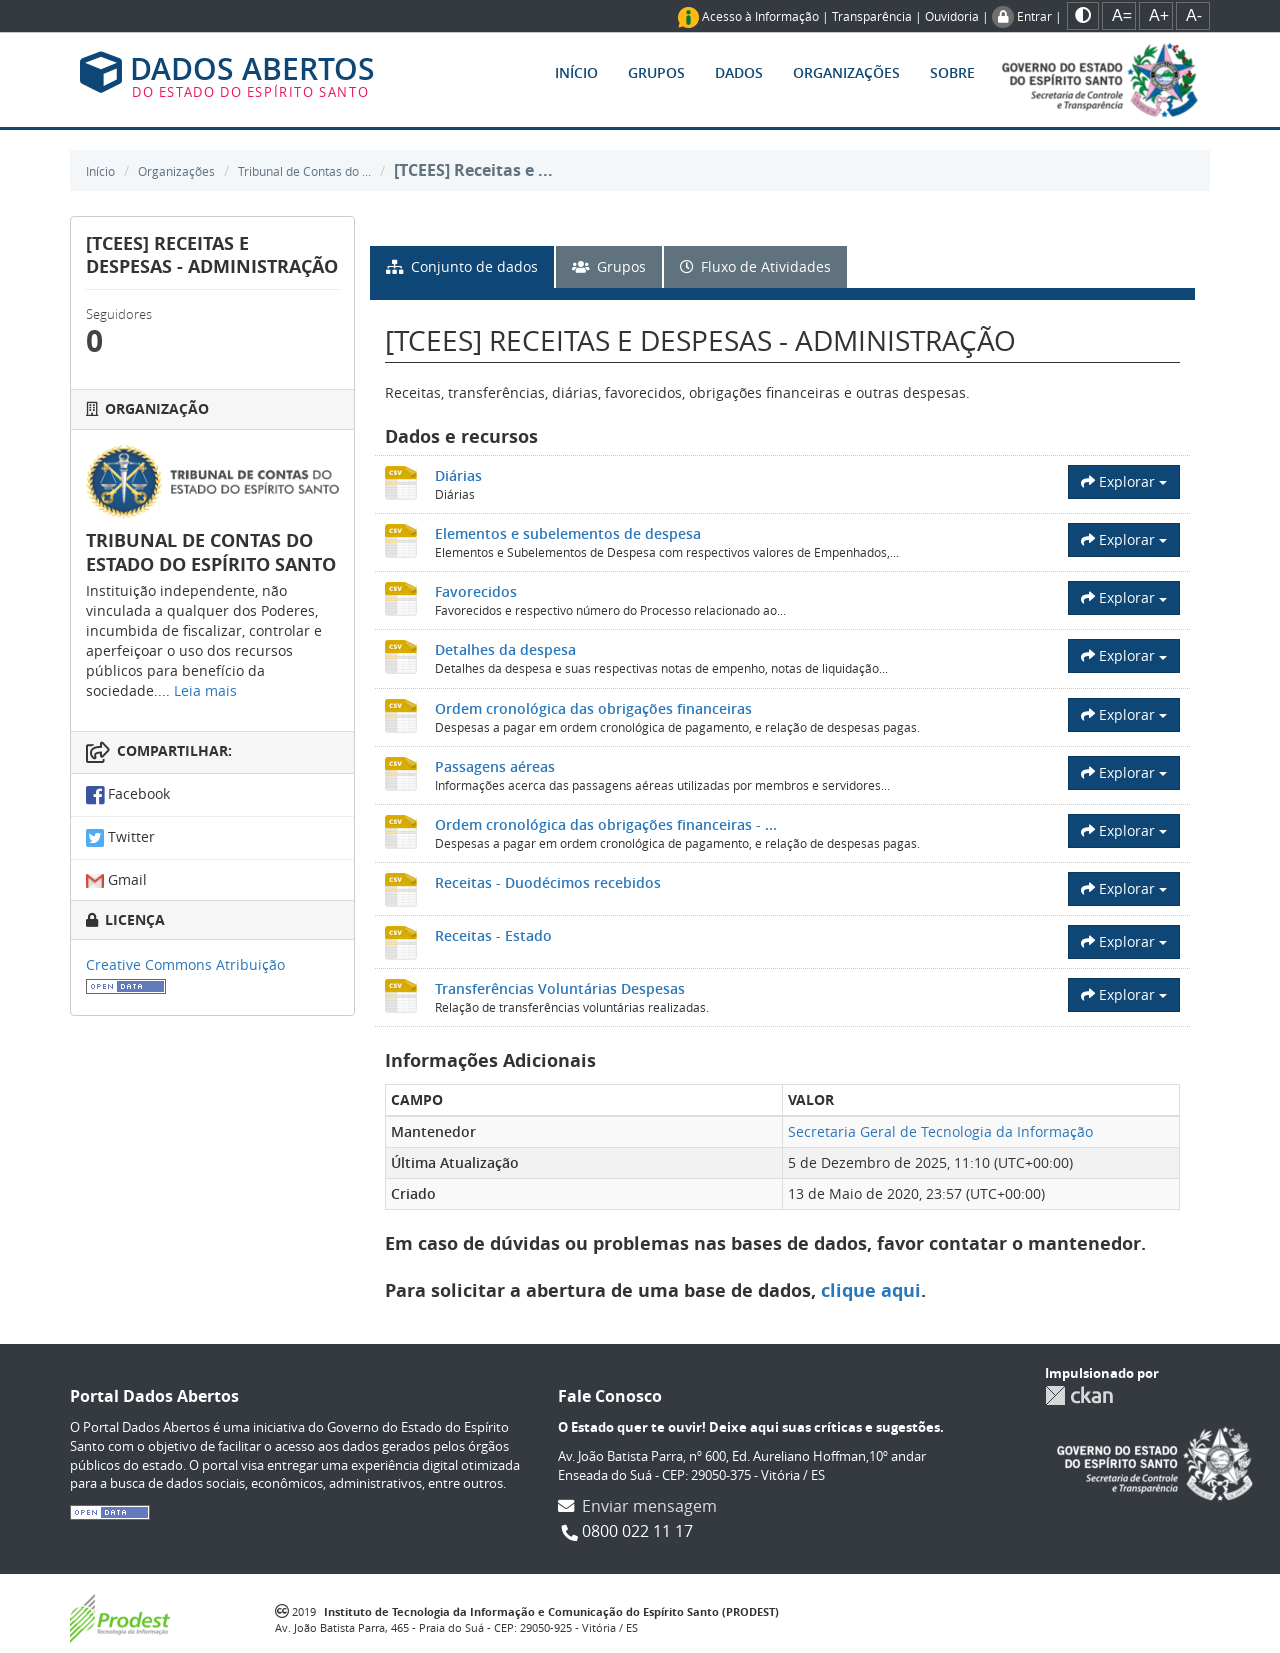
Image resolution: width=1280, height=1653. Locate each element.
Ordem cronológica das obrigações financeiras (593, 708)
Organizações (846, 72)
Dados (739, 72)
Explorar (1124, 481)
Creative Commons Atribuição (185, 964)
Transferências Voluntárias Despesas (560, 988)
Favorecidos (476, 591)
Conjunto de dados (462, 266)
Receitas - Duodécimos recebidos (548, 882)
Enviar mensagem (649, 1506)
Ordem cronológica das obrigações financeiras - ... (606, 824)
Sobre (952, 72)
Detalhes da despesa (505, 649)
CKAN (1079, 1395)
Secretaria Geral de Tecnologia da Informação (940, 1131)
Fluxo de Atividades (755, 266)
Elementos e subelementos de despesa (568, 533)
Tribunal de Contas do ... (304, 171)
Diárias (458, 475)
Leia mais (205, 690)
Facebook (128, 795)
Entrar (1034, 16)
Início (576, 72)
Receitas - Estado (493, 935)
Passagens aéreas (495, 766)
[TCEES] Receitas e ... (473, 170)
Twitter (120, 838)
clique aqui (871, 1290)
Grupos (656, 72)
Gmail (116, 879)
